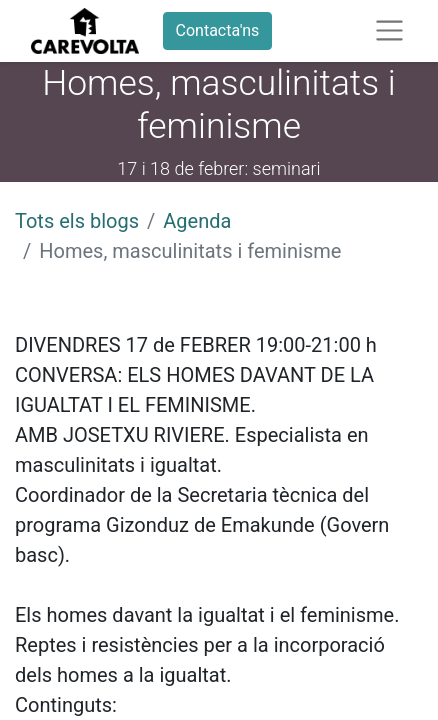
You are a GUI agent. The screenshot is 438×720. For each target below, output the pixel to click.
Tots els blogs (77, 221)
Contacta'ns (218, 30)
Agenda (197, 221)
